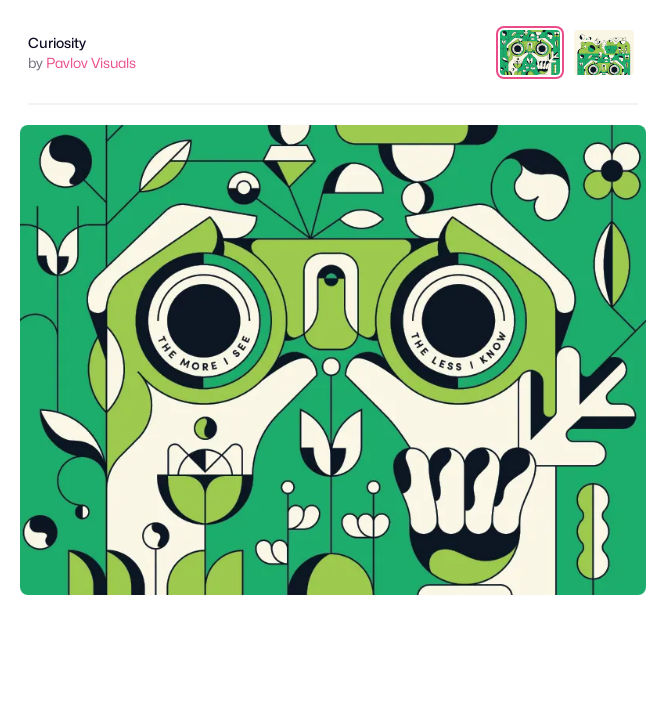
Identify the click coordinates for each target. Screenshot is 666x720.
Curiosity (57, 42)
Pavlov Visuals (91, 62)
